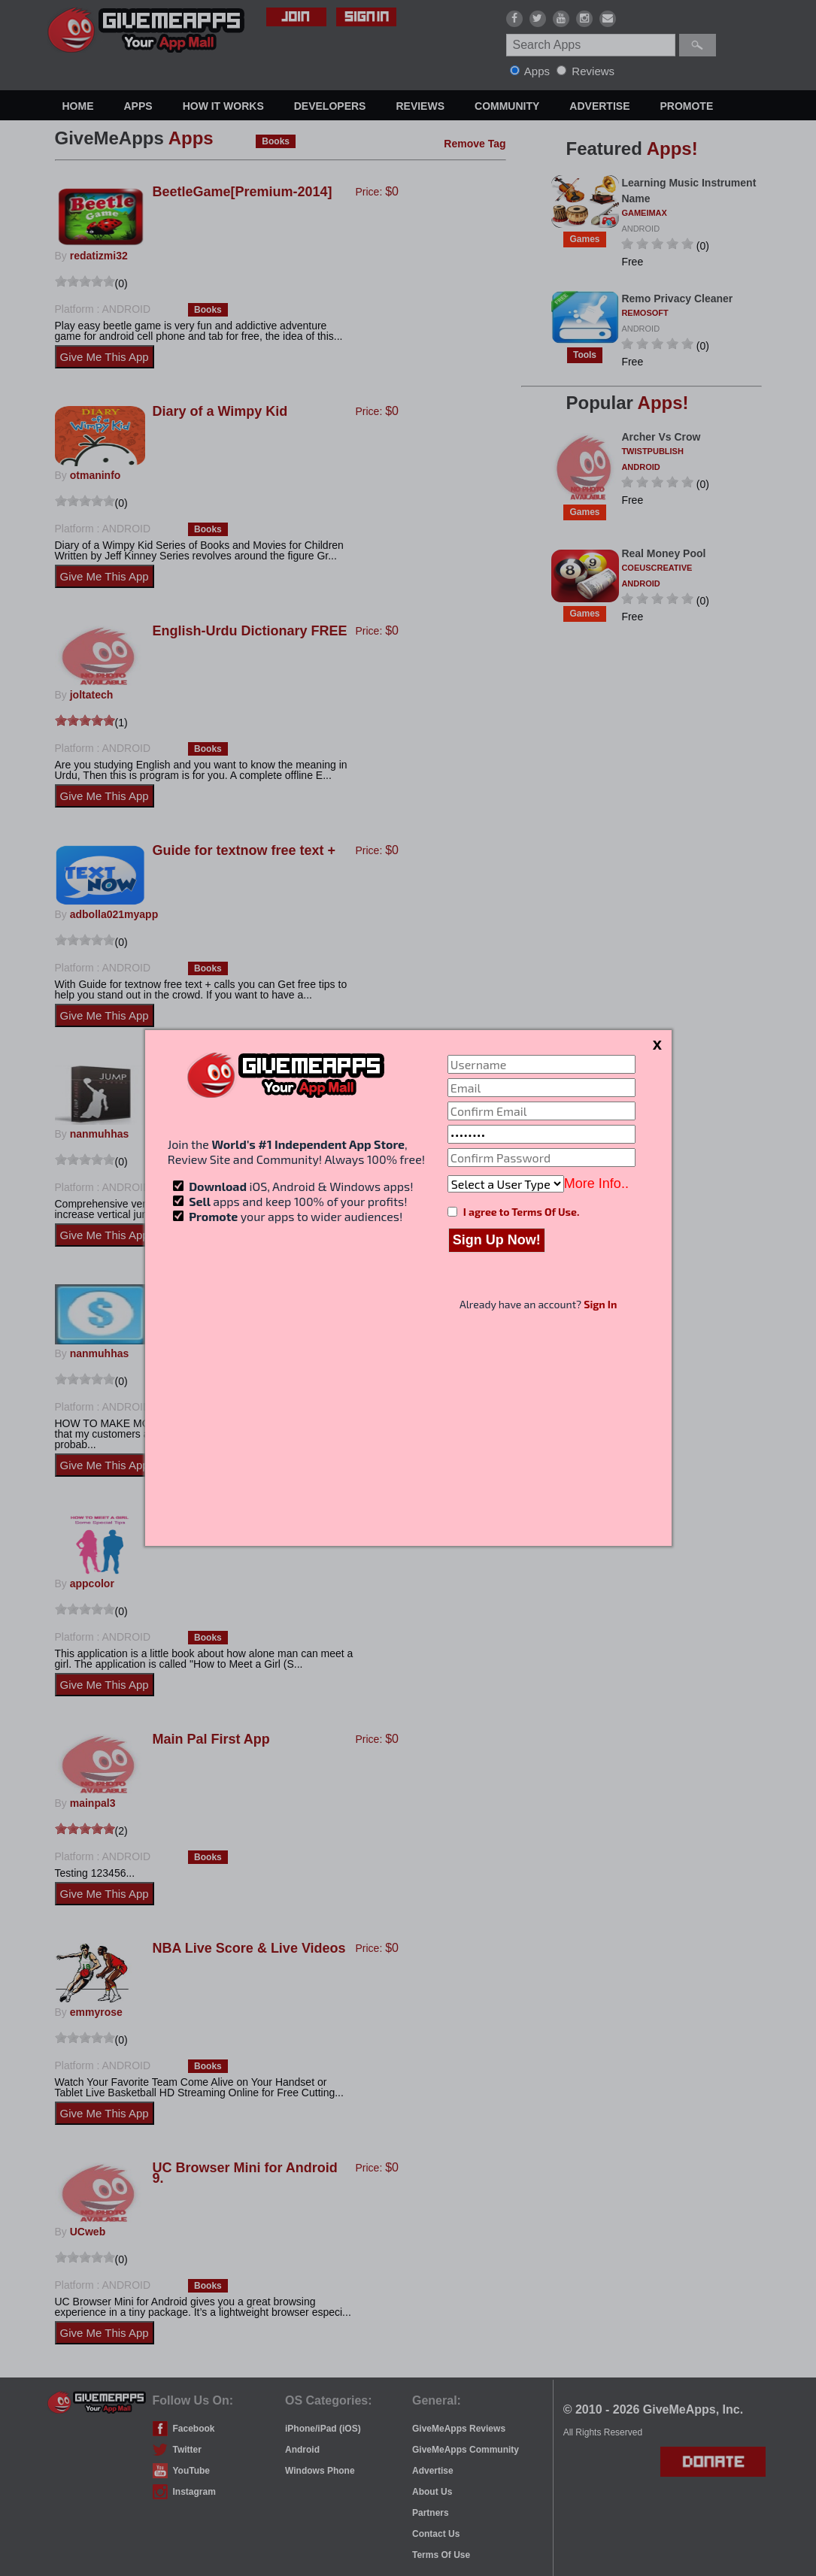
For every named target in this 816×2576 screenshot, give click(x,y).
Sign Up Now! (497, 1239)
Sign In (600, 1304)
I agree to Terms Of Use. (521, 1211)
